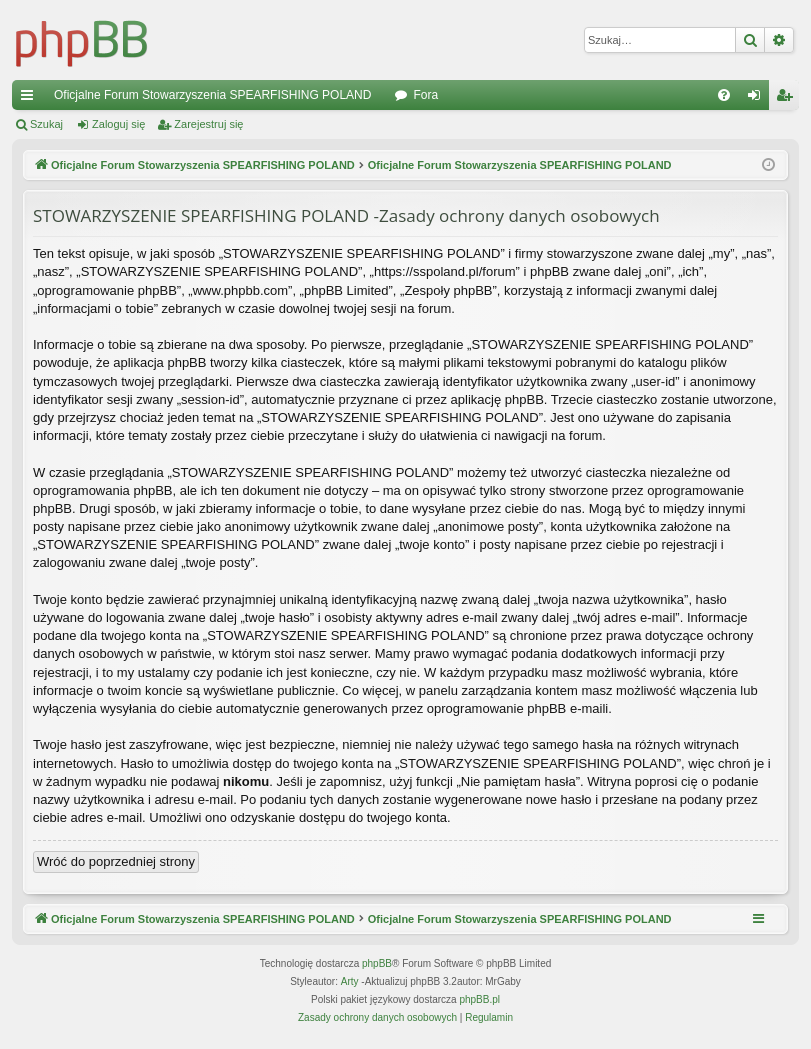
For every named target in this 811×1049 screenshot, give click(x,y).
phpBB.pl (479, 999)
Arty (350, 981)
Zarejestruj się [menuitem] (788, 99)
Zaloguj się (118, 124)
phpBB (377, 963)
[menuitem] (724, 95)
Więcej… (31, 99)
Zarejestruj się (208, 124)
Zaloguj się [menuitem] (758, 99)
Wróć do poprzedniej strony (116, 861)
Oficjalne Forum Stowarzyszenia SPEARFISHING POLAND (212, 95)
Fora (425, 95)
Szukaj (46, 124)
